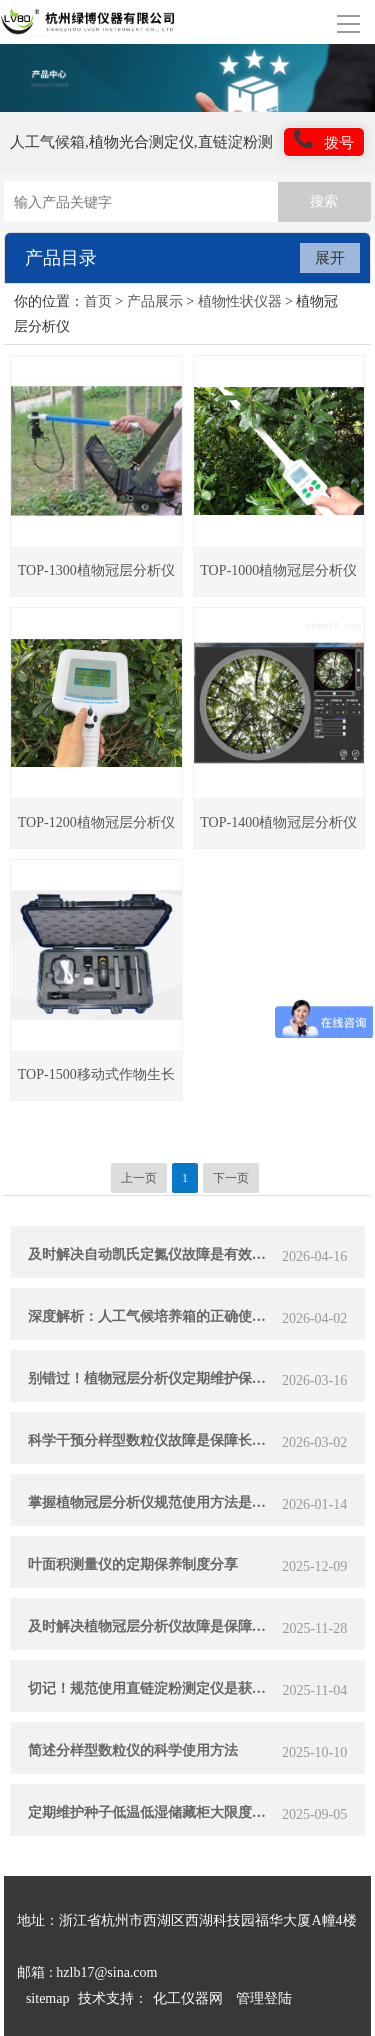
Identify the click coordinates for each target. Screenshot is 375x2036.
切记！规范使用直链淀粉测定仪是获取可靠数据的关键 (152, 1688)
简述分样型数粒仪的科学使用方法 (133, 1750)
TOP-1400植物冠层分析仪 (278, 822)
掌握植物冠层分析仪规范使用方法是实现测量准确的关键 (152, 1502)
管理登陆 (264, 1998)
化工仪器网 (188, 1998)
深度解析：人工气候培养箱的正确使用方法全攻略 (152, 1316)
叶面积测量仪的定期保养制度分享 (133, 1564)
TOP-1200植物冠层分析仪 (96, 822)
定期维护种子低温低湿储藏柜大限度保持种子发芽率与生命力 (152, 1812)
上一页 (139, 1178)
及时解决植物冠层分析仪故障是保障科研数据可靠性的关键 (152, 1626)
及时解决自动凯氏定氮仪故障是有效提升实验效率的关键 (152, 1254)
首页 (98, 301)
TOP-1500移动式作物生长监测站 (96, 1083)
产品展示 (155, 301)
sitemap (48, 1998)
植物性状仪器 (240, 301)
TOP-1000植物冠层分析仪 (278, 570)
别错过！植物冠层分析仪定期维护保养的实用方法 (152, 1378)
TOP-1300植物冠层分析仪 (96, 570)
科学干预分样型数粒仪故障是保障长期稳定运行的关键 (152, 1440)
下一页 (231, 1178)
